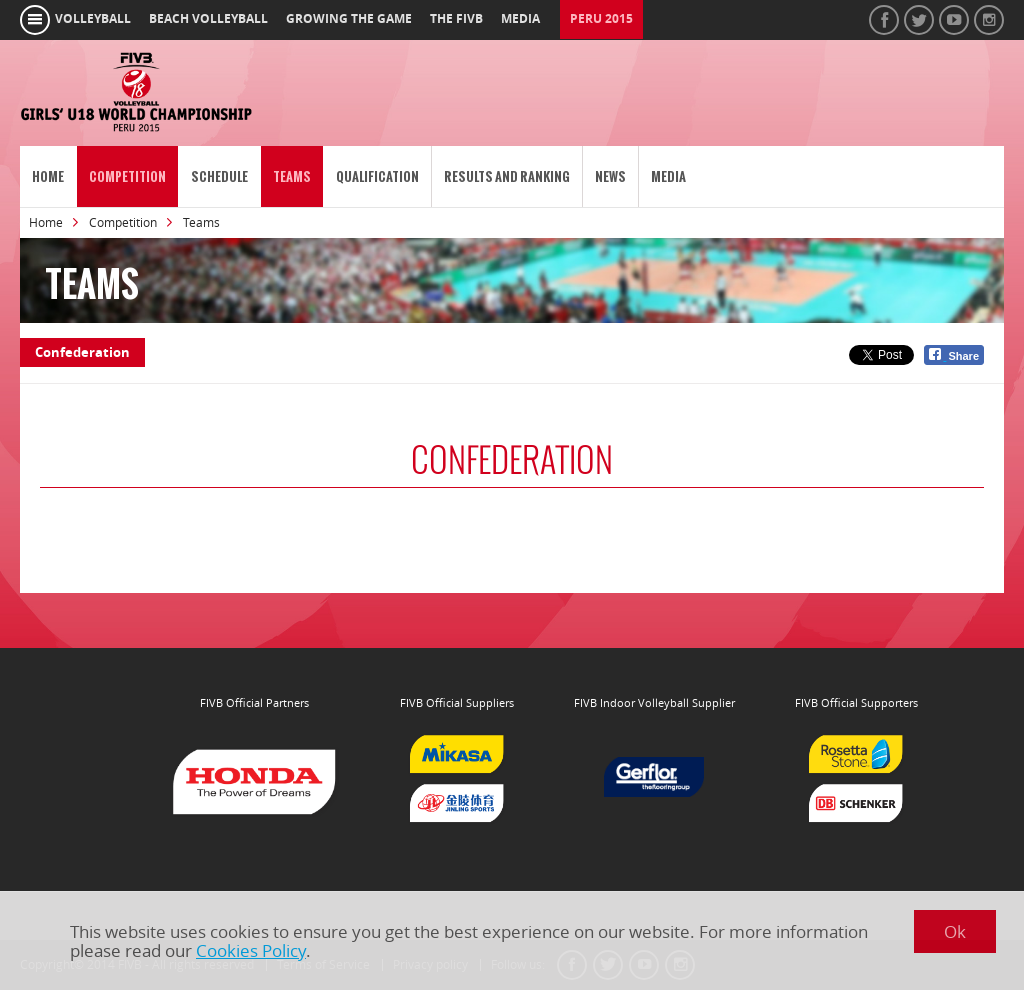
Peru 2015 (601, 19)
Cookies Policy (251, 950)
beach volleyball (208, 19)
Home (48, 176)
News (610, 176)
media (520, 19)
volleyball (93, 19)
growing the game (349, 19)
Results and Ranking (507, 176)
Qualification (377, 176)
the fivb (456, 19)
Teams (292, 176)
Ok (955, 931)
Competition (127, 176)
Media (668, 176)
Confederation (82, 352)
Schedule (219, 176)
